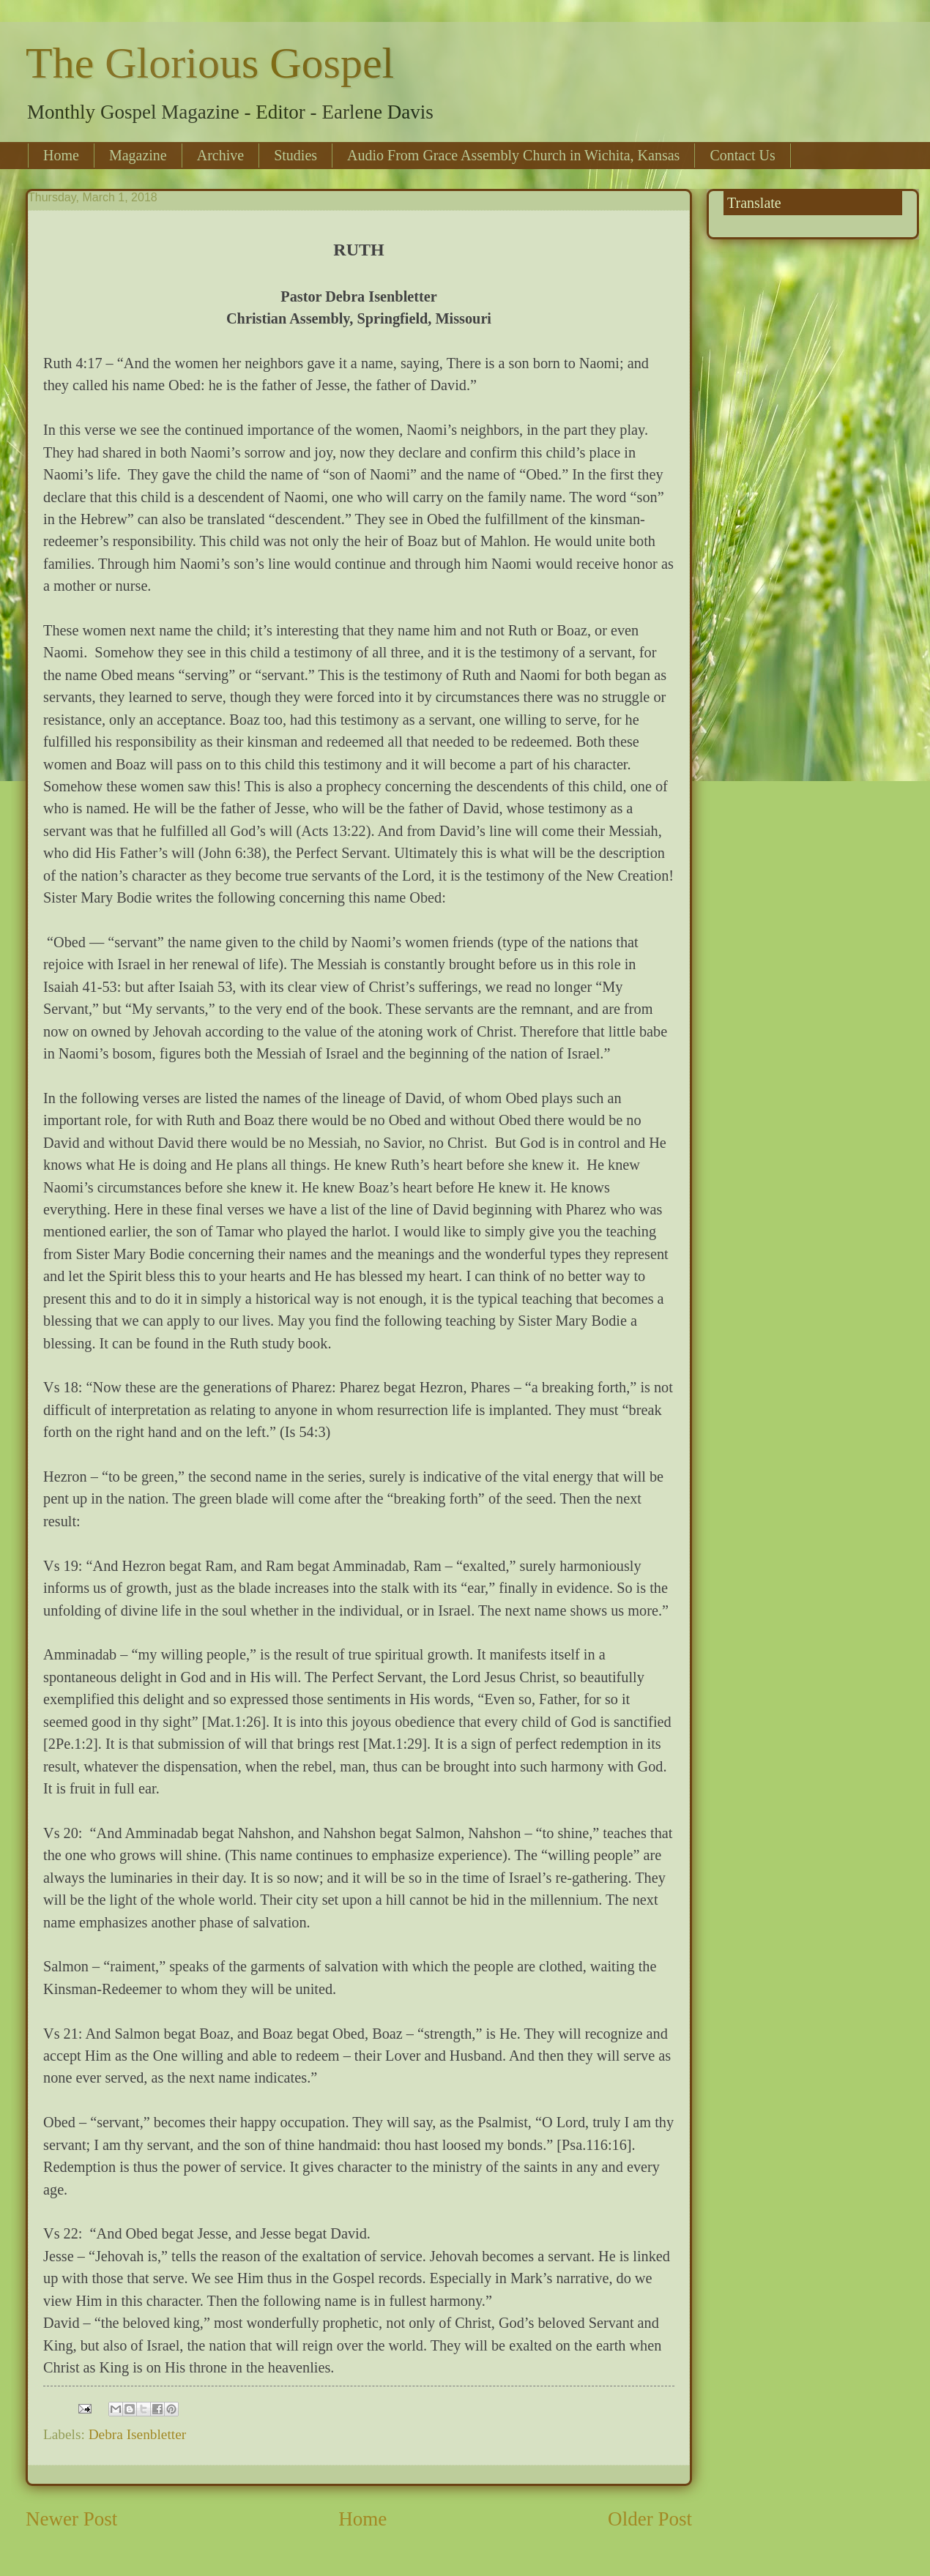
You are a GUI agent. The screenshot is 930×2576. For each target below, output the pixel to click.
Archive (220, 155)
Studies (295, 155)
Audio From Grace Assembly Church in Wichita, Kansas (513, 155)
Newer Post (71, 2519)
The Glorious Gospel (210, 63)
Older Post (650, 2519)
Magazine (138, 155)
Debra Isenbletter (138, 2434)
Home (61, 155)
